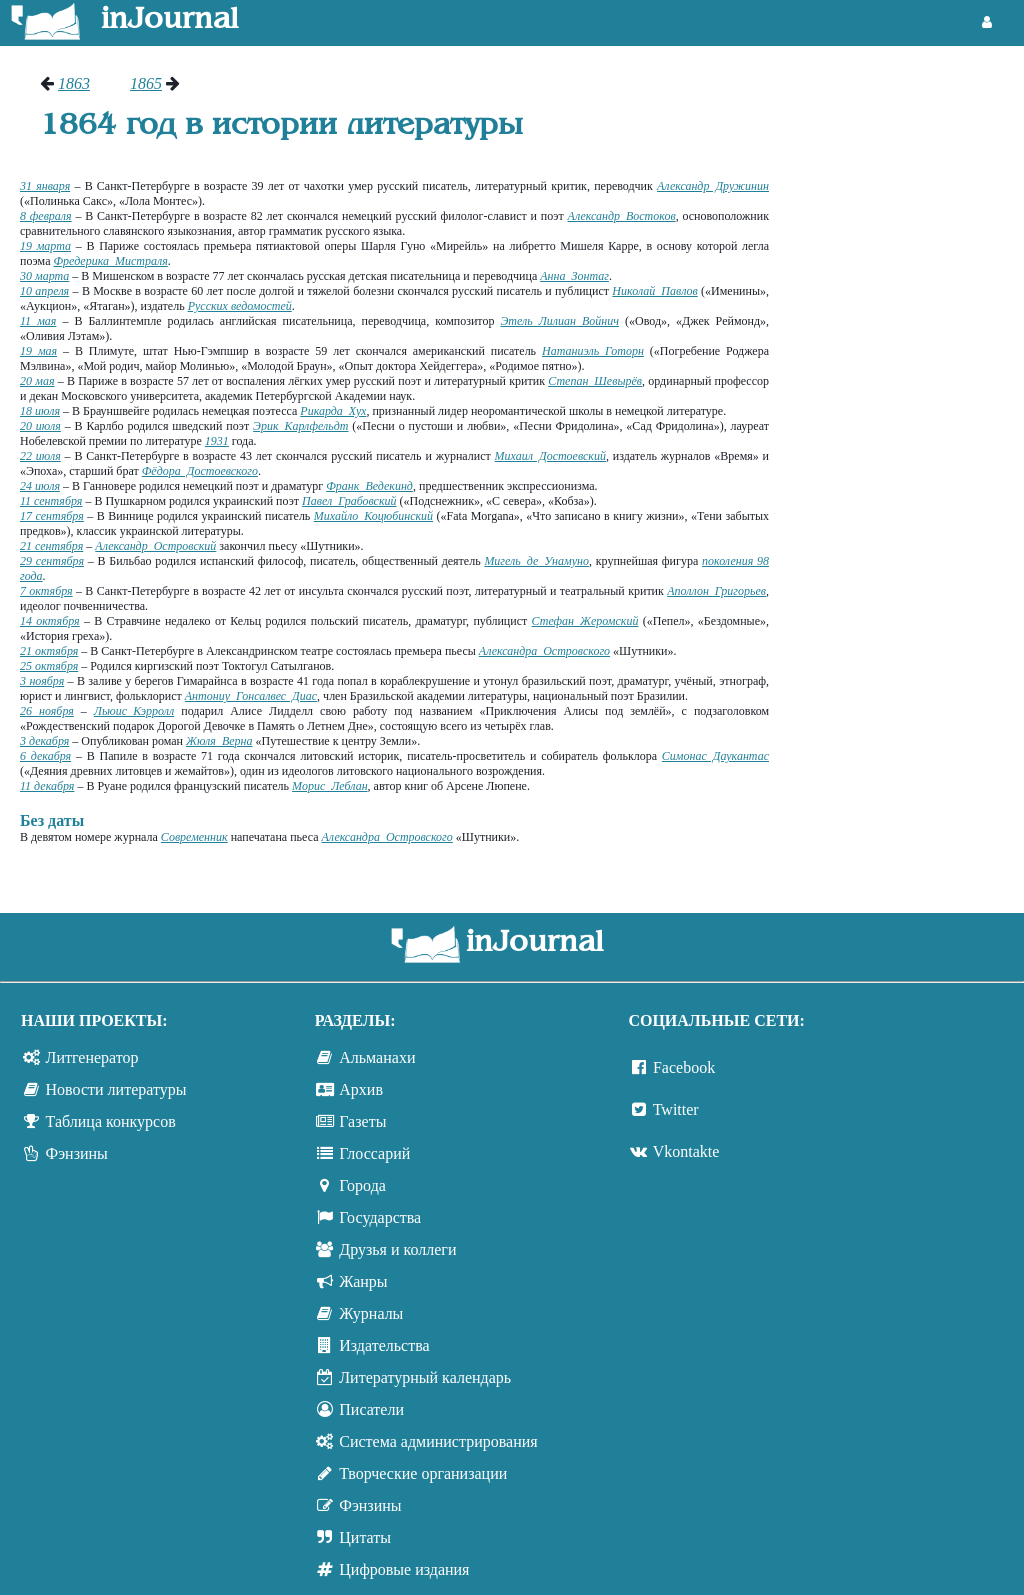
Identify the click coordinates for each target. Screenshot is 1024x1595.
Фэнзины (77, 1153)
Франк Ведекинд (369, 486)
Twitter (676, 1109)
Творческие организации (423, 1473)
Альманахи (377, 1057)
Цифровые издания (404, 1569)
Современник (194, 837)
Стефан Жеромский (585, 621)
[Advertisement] (906, 375)
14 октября (50, 621)
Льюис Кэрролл (134, 711)
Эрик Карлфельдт (300, 426)
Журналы (371, 1313)
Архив (361, 1089)
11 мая (38, 321)
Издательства (384, 1345)
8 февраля (46, 216)
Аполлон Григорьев (716, 591)
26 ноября (47, 711)
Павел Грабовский (349, 501)
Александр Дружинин (713, 186)
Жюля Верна (219, 741)
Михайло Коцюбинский (373, 516)
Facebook (684, 1067)
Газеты (362, 1121)
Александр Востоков (622, 216)
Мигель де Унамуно (536, 561)
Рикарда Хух (333, 411)
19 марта (45, 246)
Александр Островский (155, 546)
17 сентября (52, 516)
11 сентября (51, 501)
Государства (380, 1217)
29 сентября (52, 561)
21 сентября (51, 546)
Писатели (371, 1409)
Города (362, 1185)
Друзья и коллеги (397, 1249)
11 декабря (47, 786)
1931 (217, 441)
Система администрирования (438, 1441)
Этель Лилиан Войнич (559, 321)
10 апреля (44, 291)
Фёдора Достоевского (200, 471)
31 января (45, 186)
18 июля (40, 411)
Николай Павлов (654, 291)
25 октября (49, 666)
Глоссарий (374, 1153)
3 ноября (42, 681)
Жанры (363, 1281)
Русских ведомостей (240, 306)
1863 (74, 83)
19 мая (38, 351)
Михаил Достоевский (550, 456)
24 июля (40, 486)
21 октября (49, 651)
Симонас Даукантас (715, 756)
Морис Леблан (330, 786)
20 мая (37, 381)
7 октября (46, 591)
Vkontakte (686, 1151)
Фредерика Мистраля (110, 261)
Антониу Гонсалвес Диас (251, 696)
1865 (146, 83)
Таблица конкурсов (111, 1121)
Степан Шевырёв (595, 381)
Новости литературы (116, 1089)
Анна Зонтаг (574, 276)
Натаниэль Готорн (593, 351)
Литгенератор (92, 1057)
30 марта (44, 276)
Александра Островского (544, 651)
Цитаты (365, 1537)
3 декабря (44, 741)
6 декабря (45, 756)
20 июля (40, 426)
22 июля (40, 456)
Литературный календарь (425, 1377)
